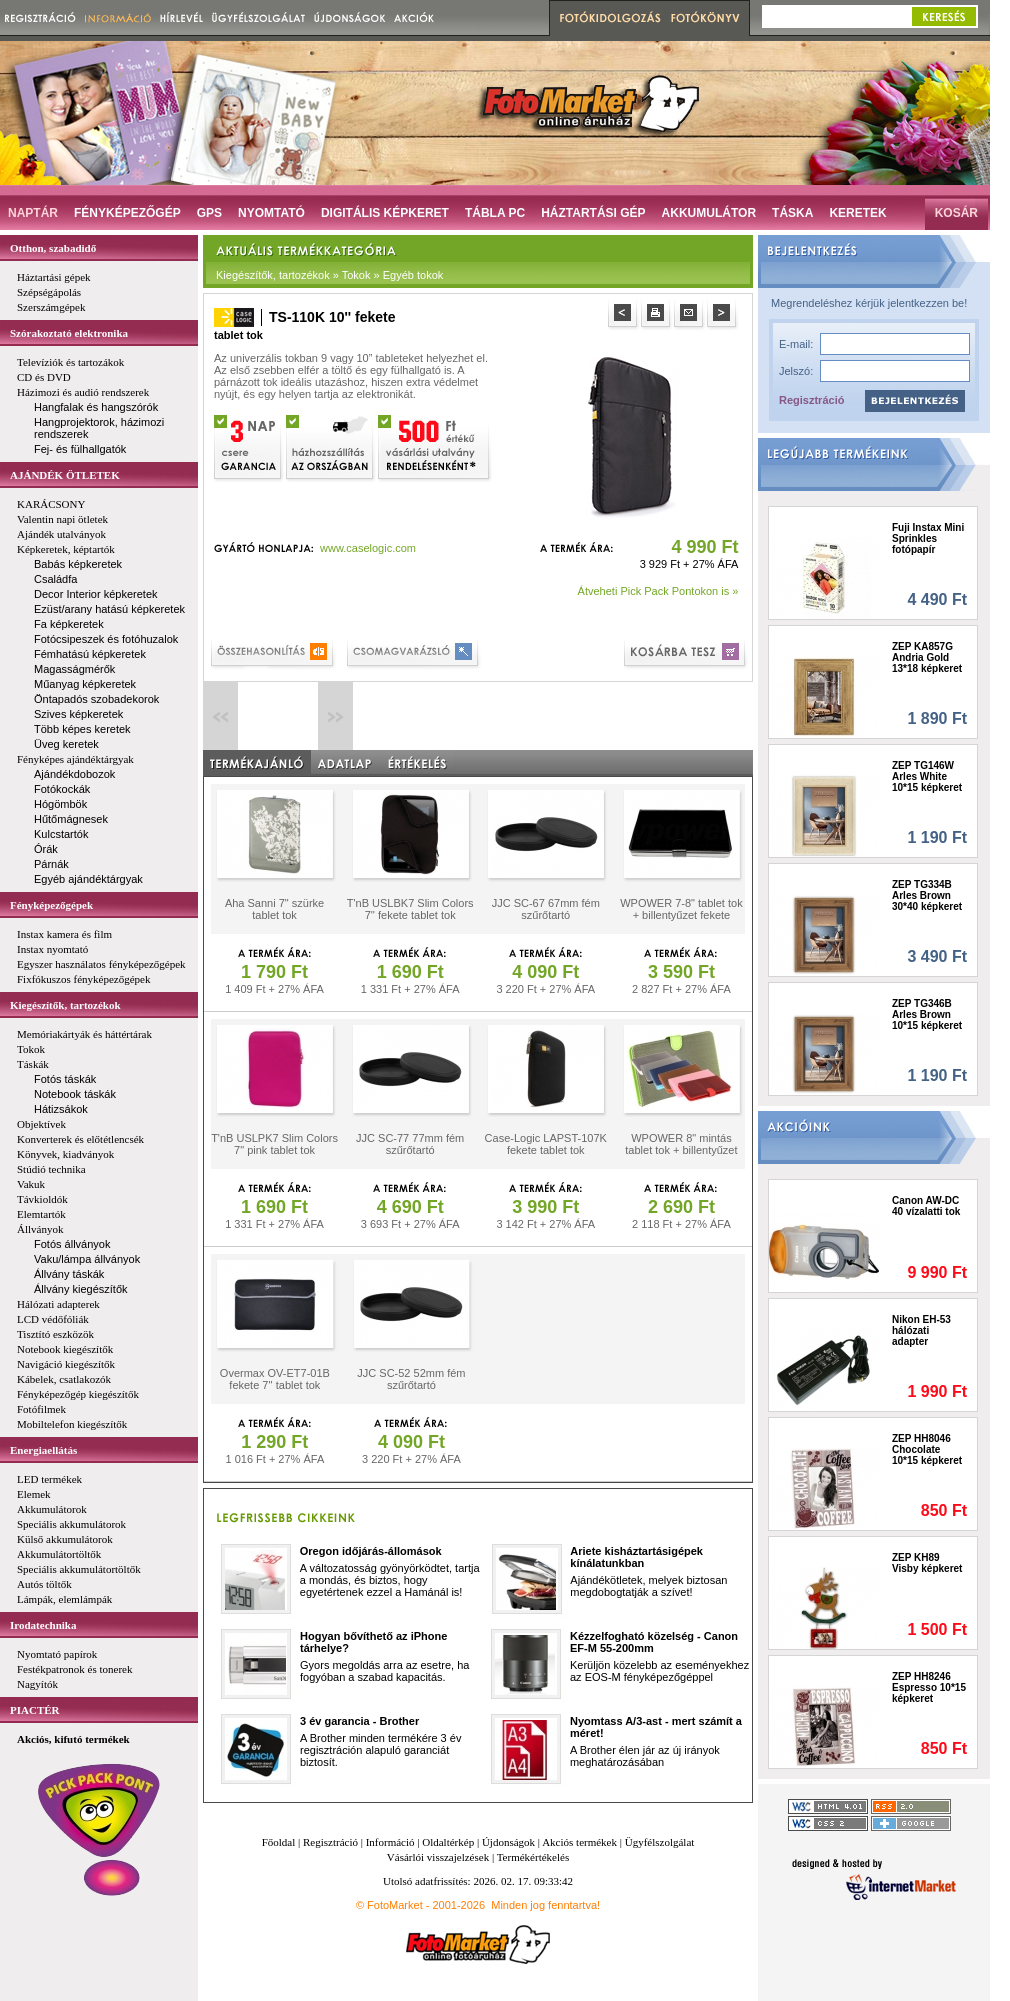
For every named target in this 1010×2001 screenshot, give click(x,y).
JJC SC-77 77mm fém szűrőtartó (410, 1144)
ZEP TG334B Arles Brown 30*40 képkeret (927, 895)
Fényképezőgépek (51, 905)
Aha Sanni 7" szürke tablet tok (274, 909)
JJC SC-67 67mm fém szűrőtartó (546, 909)
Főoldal (279, 1842)
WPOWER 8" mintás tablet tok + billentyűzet (681, 1144)
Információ (390, 1842)
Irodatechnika (43, 1625)
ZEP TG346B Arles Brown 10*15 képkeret (927, 1014)
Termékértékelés (533, 1857)
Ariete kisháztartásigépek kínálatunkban (636, 1557)
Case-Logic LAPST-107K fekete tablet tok (546, 1144)
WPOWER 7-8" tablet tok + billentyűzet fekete (681, 909)
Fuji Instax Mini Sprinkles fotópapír (928, 538)
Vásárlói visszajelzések (438, 1857)
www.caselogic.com (368, 548)
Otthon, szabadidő (53, 248)
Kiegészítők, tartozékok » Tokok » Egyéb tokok (329, 275)
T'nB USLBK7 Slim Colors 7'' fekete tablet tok (410, 909)
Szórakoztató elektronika (69, 333)
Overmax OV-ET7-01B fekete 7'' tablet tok (275, 1379)
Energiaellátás (43, 1450)
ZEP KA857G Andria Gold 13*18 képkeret (927, 657)
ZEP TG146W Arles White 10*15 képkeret (927, 776)
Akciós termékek (579, 1842)
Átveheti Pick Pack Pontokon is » (658, 591)
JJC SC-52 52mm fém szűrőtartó (411, 1379)
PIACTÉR (35, 1710)
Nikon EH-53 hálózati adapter (921, 1330)
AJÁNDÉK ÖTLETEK (65, 475)
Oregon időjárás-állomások (371, 1551)
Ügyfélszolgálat (660, 1842)
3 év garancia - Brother (359, 1721)
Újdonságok (508, 1842)
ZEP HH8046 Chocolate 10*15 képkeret (927, 1449)
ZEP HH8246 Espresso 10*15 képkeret (929, 1687)
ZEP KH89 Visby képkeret (927, 1563)
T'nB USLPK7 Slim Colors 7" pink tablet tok (274, 1144)
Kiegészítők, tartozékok (65, 1005)
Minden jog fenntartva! (545, 1905)
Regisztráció (811, 400)
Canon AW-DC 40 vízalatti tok (926, 1206)
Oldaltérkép (448, 1842)
